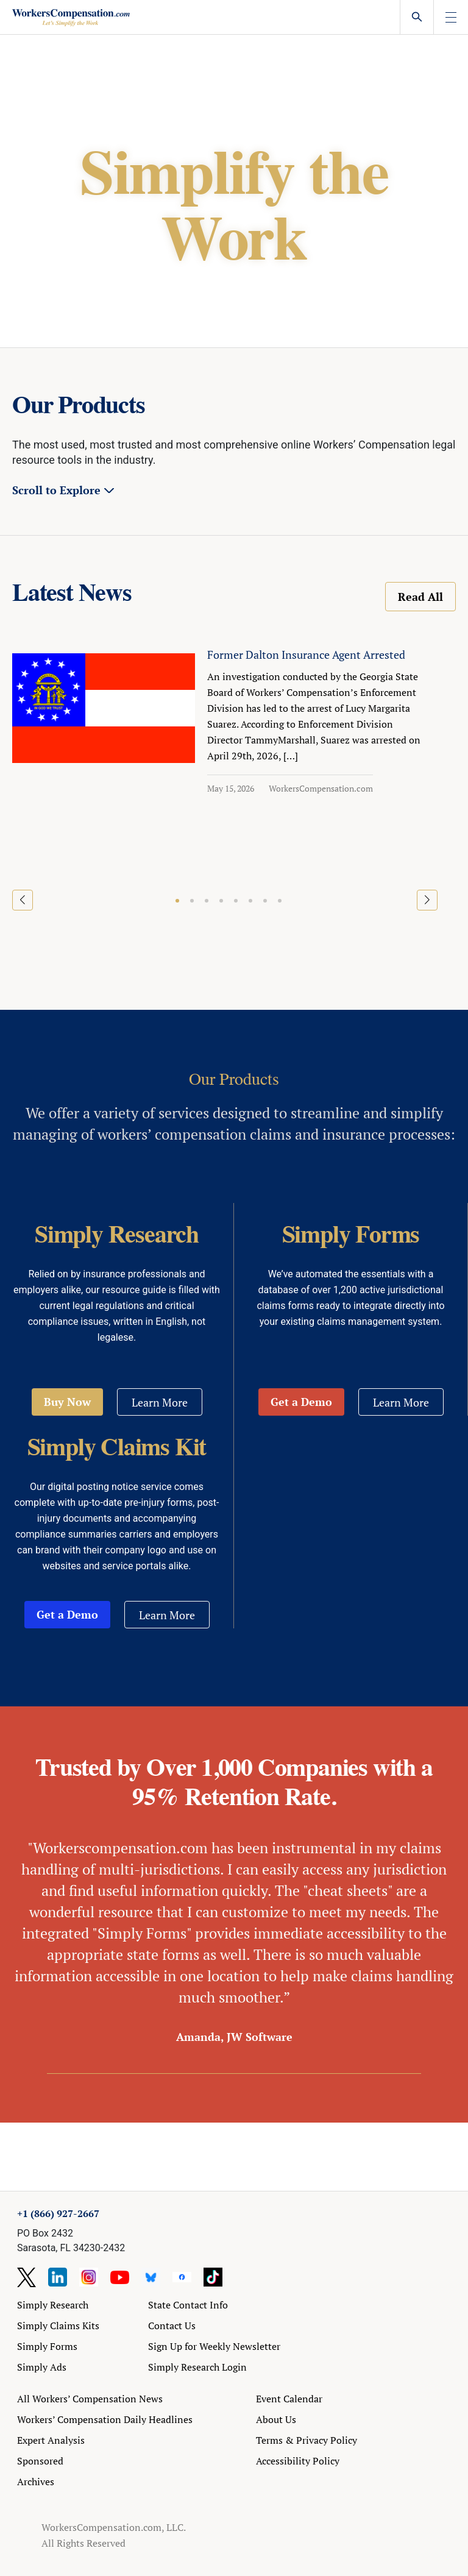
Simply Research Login (197, 2367)
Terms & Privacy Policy (306, 2440)
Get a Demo (301, 1401)
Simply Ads (41, 2367)
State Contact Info (188, 2305)
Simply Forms (47, 2346)
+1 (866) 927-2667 (58, 2213)
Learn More (160, 1402)
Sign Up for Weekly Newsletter (214, 2346)
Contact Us (172, 2325)
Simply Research (52, 2305)
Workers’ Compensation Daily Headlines (105, 2419)
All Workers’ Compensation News (90, 2398)
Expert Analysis (51, 2440)
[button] (177, 901)
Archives (35, 2481)
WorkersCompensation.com (321, 788)
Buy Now (67, 1401)
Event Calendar (289, 2398)
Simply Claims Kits (58, 2325)
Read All (420, 596)
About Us (276, 2419)
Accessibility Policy (297, 2461)
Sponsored (40, 2461)
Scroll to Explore (56, 490)
